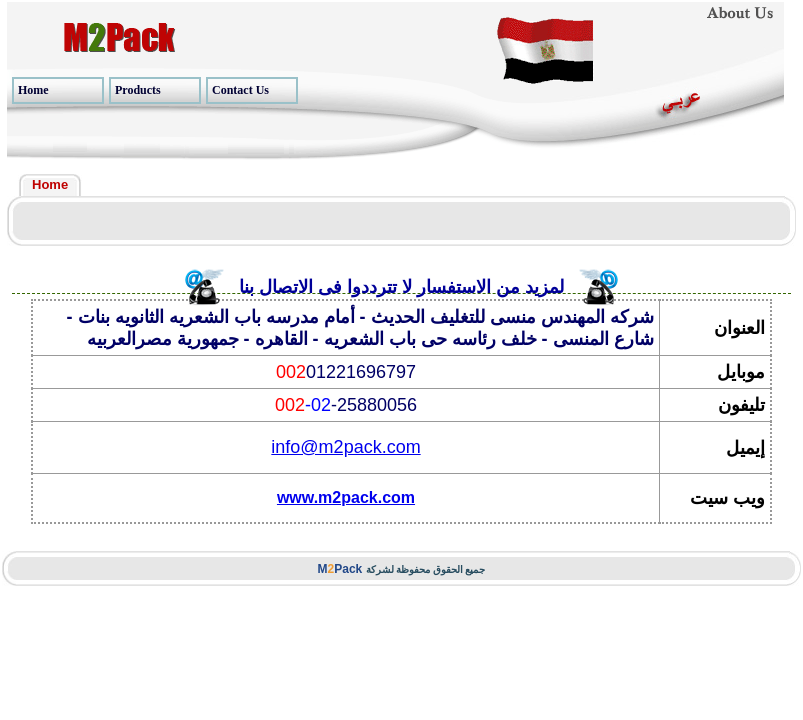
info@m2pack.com (345, 447)
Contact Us (240, 90)
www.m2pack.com (346, 497)
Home (33, 90)
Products (138, 90)
